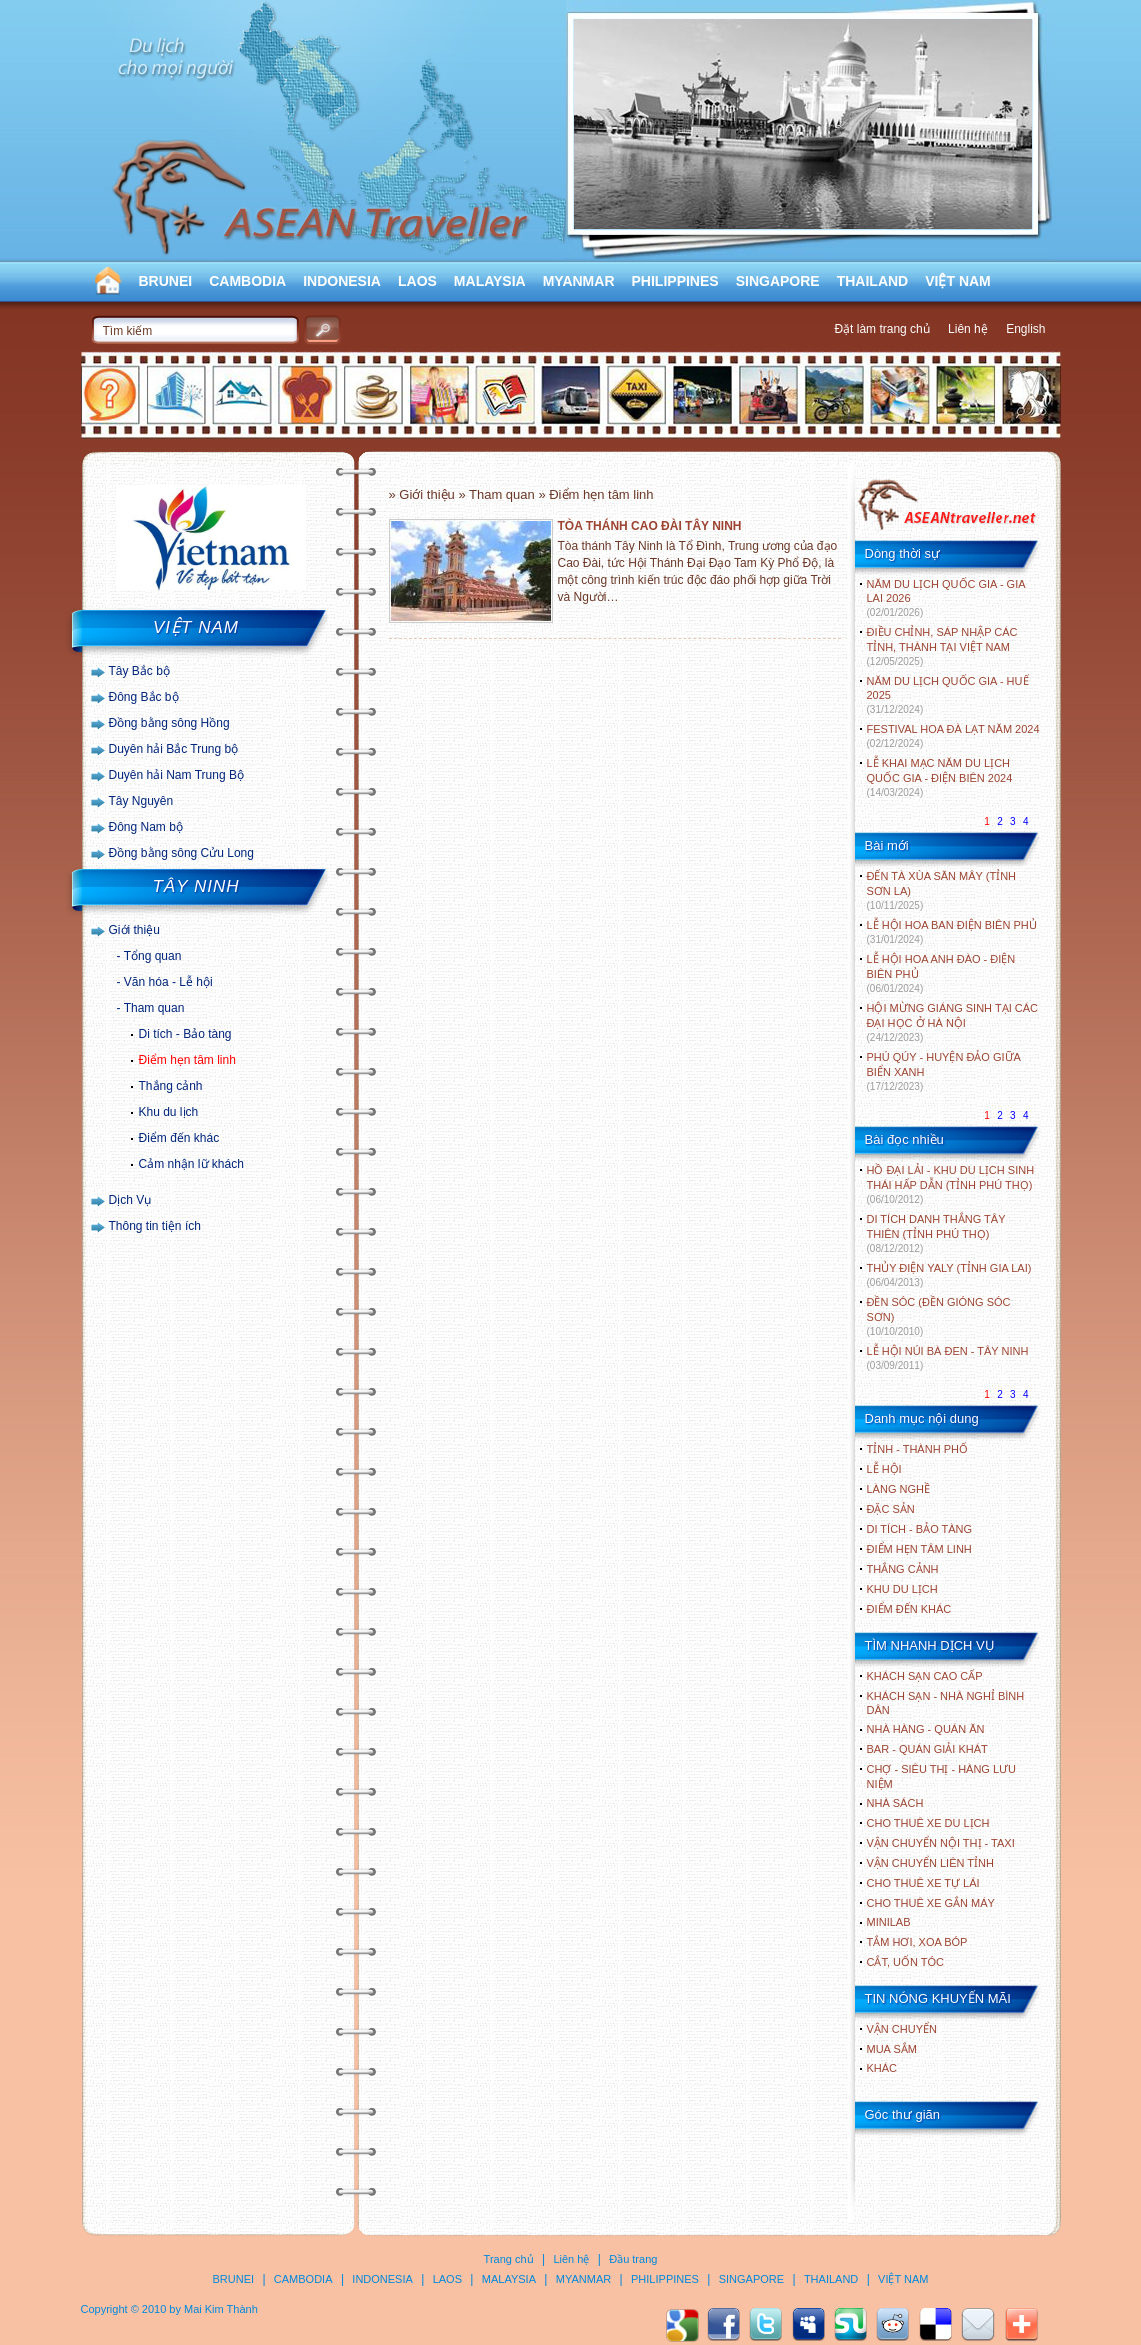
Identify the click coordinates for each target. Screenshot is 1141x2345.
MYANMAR (579, 281)
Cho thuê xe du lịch (928, 1823)
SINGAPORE (778, 281)
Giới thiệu (134, 930)
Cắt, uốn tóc (906, 1962)
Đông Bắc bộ (144, 697)
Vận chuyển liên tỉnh (930, 1863)
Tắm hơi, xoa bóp (917, 1942)
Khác (882, 2068)
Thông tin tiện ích (155, 1226)
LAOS (417, 281)
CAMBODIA (247, 281)
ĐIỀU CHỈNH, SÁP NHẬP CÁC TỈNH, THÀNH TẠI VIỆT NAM (942, 646)
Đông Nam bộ (146, 827)
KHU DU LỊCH (902, 1589)
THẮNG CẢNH (903, 1569)
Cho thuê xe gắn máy (931, 1903)
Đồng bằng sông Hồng (169, 723)
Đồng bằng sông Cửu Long (181, 853)
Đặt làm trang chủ (881, 329)
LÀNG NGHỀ (898, 1489)
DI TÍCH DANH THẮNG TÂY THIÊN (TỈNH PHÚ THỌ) (936, 1233)
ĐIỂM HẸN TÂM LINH (919, 1549)
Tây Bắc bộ (139, 671)
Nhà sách (895, 1803)
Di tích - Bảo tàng (185, 1034)
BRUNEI (166, 281)
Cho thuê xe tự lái (923, 1883)
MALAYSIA (490, 281)
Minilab (889, 1922)
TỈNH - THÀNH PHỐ (917, 1449)
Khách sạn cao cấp (925, 1676)
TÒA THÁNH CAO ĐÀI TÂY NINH (650, 526)
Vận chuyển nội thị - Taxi (941, 1843)
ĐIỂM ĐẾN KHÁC (909, 1609)
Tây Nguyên (141, 801)
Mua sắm (892, 2049)
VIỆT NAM (958, 281)
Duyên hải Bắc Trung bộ (174, 749)
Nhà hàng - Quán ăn (926, 1729)
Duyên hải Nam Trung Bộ (176, 775)
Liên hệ (968, 329)
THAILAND (873, 281)
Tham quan (154, 1008)
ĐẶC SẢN (891, 1509)
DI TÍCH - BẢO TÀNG (920, 1529)
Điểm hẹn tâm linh (187, 1060)
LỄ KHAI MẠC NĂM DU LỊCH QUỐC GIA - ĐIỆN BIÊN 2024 (940, 777)
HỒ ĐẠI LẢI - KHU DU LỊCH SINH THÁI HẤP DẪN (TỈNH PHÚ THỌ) (951, 1184)
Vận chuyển (902, 2029)
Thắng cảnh (171, 1086)
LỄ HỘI (884, 1469)
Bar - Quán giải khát (927, 1749)
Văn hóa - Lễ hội (168, 982)
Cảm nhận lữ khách (191, 1164)
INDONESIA (342, 281)
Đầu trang (633, 2259)
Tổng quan (153, 956)
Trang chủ (509, 2259)
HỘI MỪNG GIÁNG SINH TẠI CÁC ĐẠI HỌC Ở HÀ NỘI (952, 1022)
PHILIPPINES (675, 281)
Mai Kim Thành (221, 2309)
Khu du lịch (169, 1112)
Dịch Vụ (130, 1200)
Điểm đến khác (179, 1138)
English (1025, 329)
